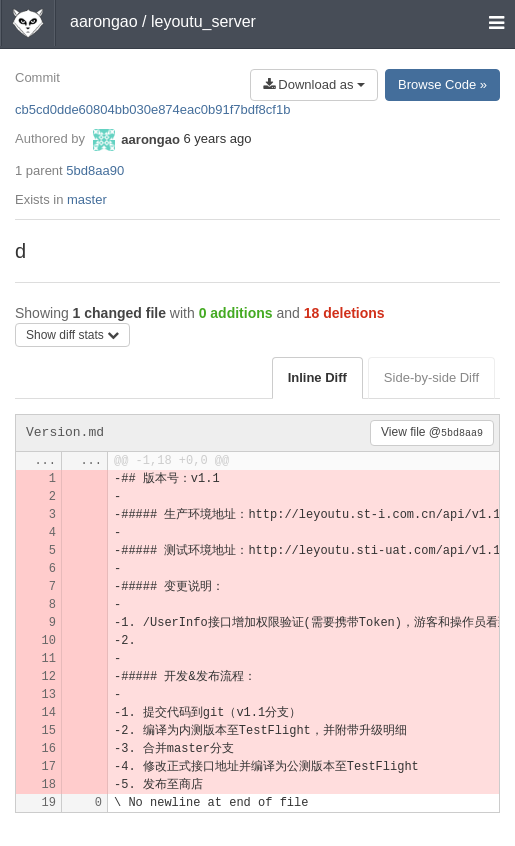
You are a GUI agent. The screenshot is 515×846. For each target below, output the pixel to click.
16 (49, 749)
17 (49, 767)
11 (49, 659)
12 (49, 677)
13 (49, 695)
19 (49, 803)
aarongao (104, 21)
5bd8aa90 (95, 170)
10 (49, 641)
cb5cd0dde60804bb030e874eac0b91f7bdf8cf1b (152, 109)
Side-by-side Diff (431, 377)
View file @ (432, 432)
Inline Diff (317, 377)
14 (49, 713)
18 (49, 785)
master (87, 199)
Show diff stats (72, 335)
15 (49, 731)
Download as (314, 84)
